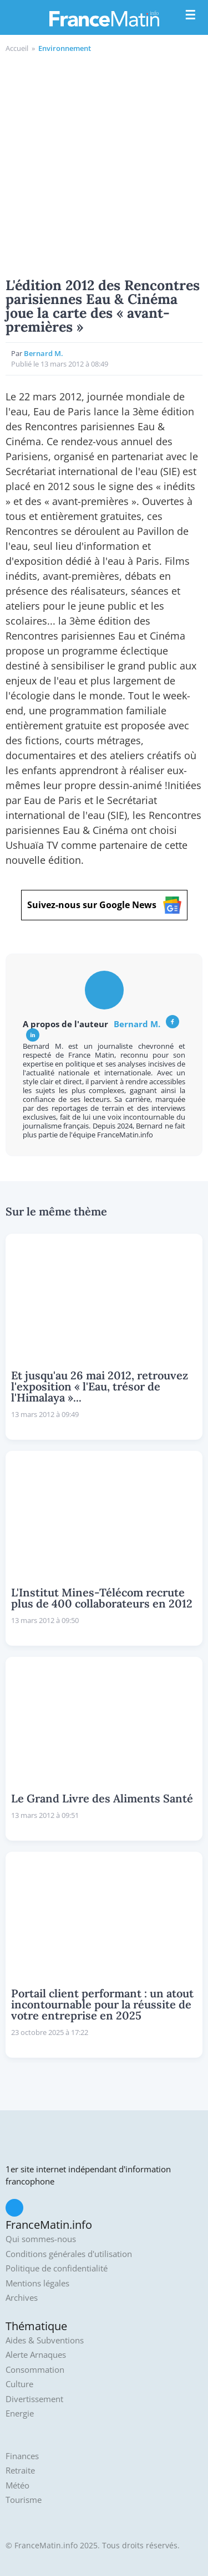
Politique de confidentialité (57, 2268)
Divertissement (34, 2399)
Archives (22, 2297)
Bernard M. (43, 353)
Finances (22, 2456)
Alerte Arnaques (36, 2355)
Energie (20, 2413)
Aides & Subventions (45, 2340)
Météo (17, 2485)
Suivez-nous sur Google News (104, 905)
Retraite (20, 2470)
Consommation (35, 2369)
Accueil (17, 48)
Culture (19, 2384)
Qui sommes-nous (41, 2239)
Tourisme (24, 2500)
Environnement (64, 48)
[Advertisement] (104, 163)
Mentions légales (37, 2283)
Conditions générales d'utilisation (69, 2254)
